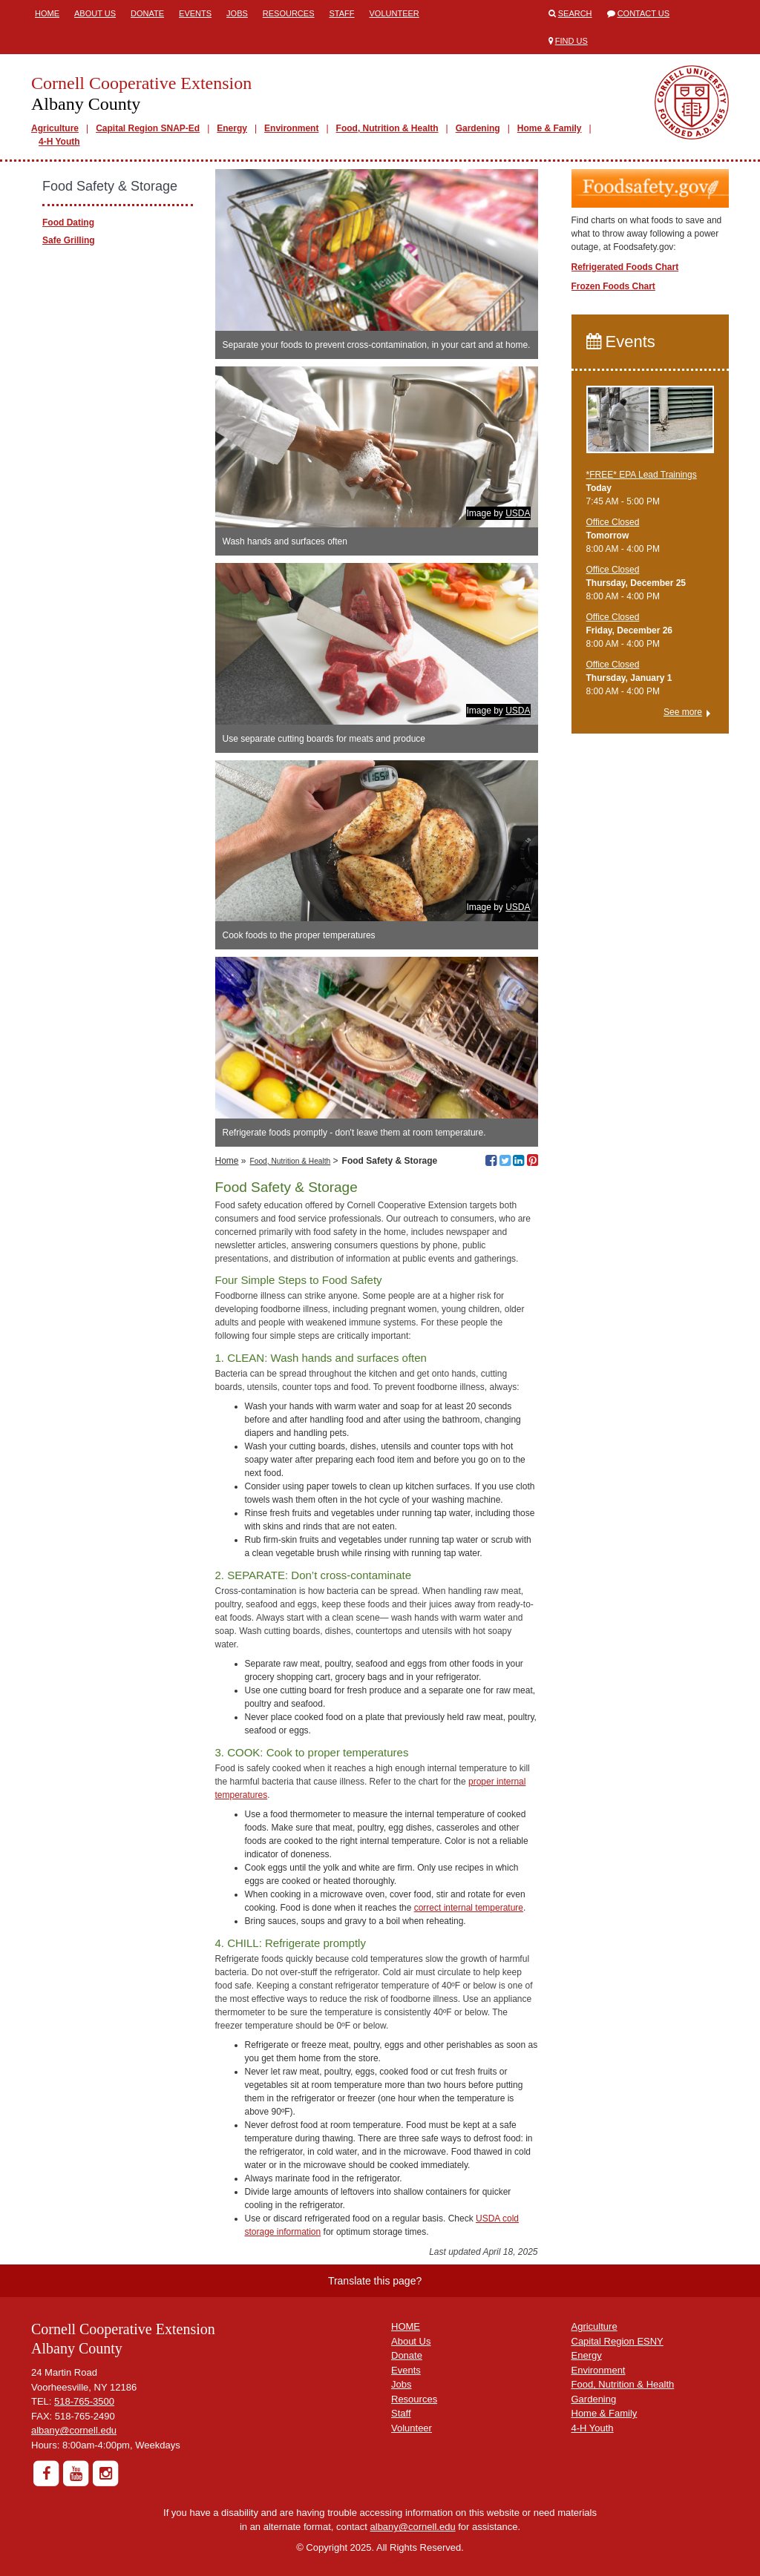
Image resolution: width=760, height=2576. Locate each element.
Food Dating (68, 222)
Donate (147, 13)
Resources (289, 13)
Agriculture (55, 128)
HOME (405, 2326)
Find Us (571, 40)
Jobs (237, 13)
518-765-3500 (84, 2401)
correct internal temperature (468, 1908)
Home (47, 13)
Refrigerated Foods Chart (625, 267)
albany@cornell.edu (74, 2430)
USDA (517, 513)
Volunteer (394, 13)
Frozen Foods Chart (613, 286)
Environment (291, 128)
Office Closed (613, 522)
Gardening (478, 128)
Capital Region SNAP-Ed (148, 128)
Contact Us (644, 13)
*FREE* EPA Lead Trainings (641, 475)
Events (195, 13)
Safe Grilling (68, 240)
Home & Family (549, 128)
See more (683, 712)
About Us (95, 13)
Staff (342, 13)
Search (575, 13)
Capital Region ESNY (617, 2341)
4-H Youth (59, 141)
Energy (232, 128)
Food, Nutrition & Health (387, 128)
